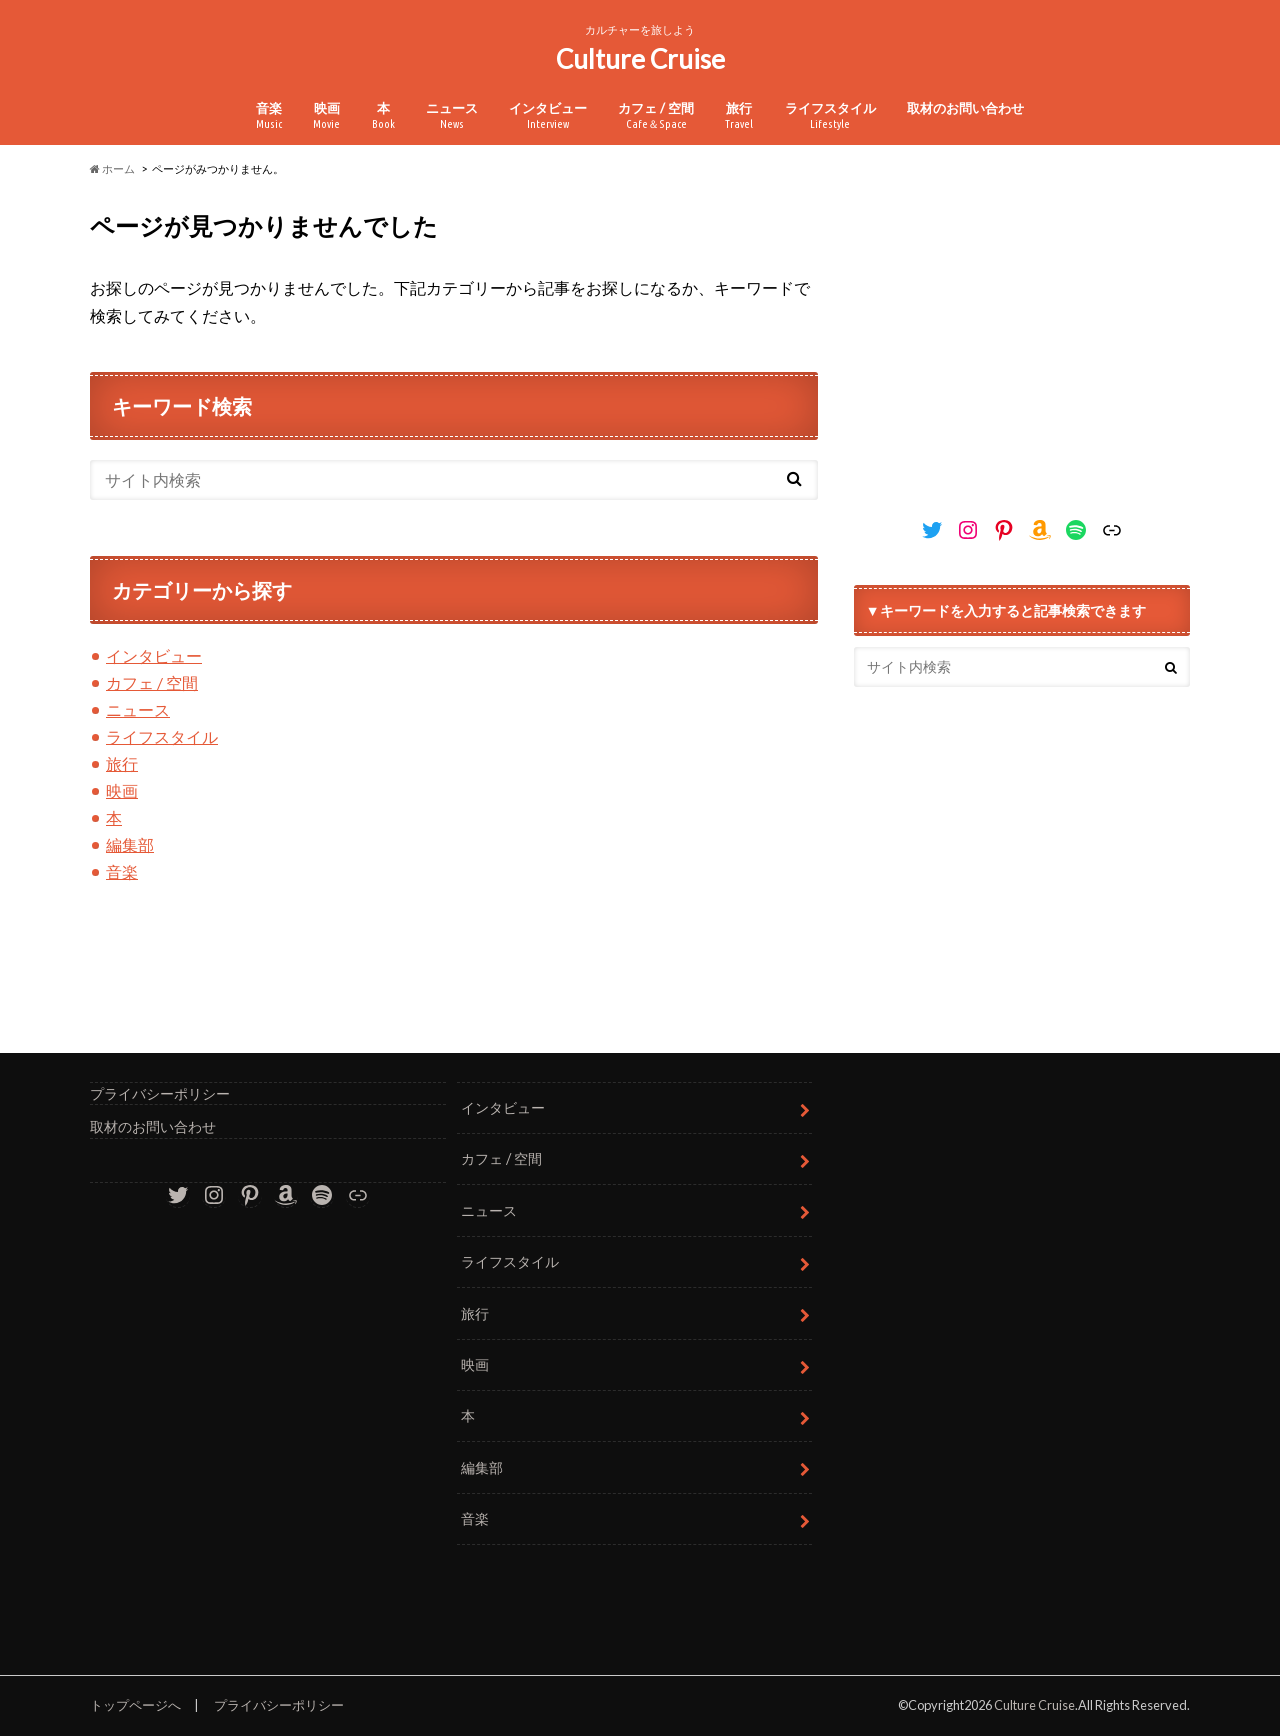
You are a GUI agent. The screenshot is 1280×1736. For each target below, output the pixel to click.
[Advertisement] (1022, 334)
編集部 (130, 844)
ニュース (452, 115)
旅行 (739, 115)
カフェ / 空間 (656, 115)
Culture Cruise (640, 59)
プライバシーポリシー (160, 1093)
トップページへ (135, 1705)
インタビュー (548, 115)
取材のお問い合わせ (965, 108)
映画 (326, 115)
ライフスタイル (830, 115)
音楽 (269, 115)
